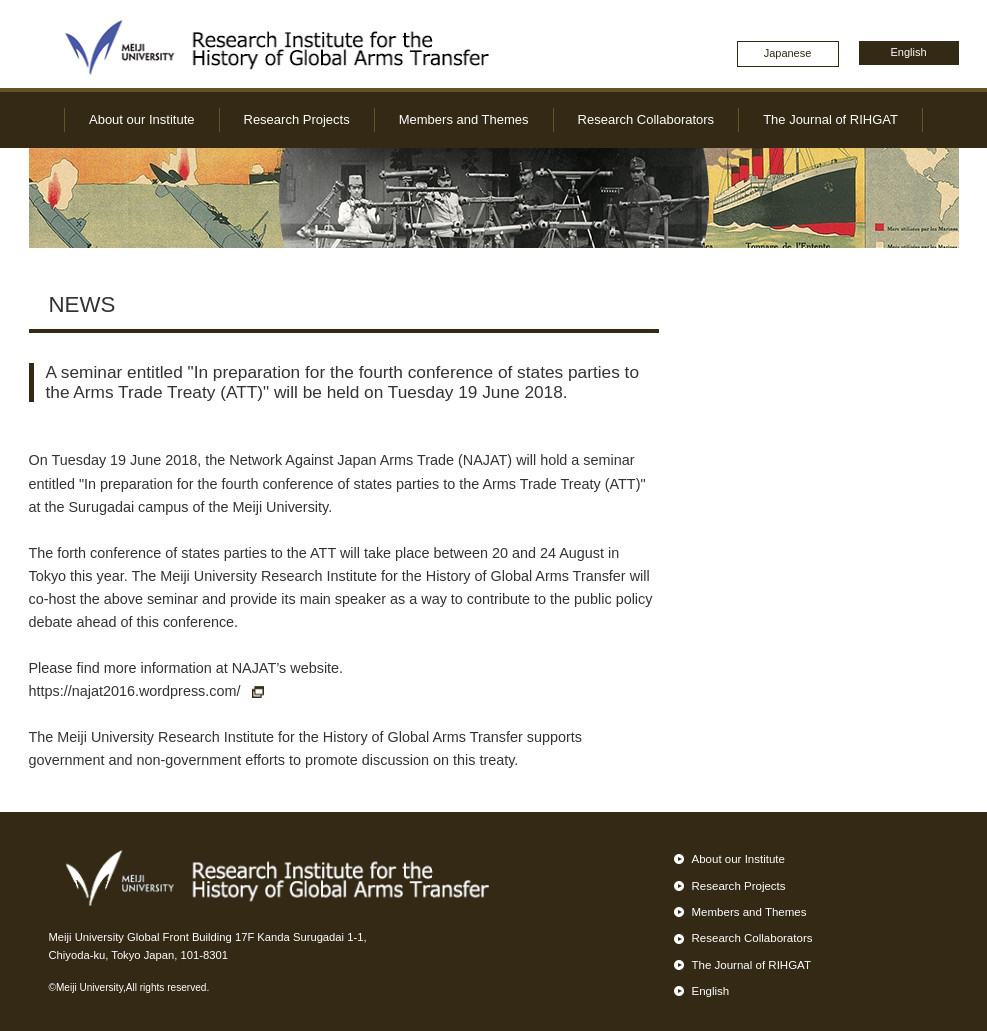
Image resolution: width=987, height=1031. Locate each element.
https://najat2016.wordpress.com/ (147, 691)
